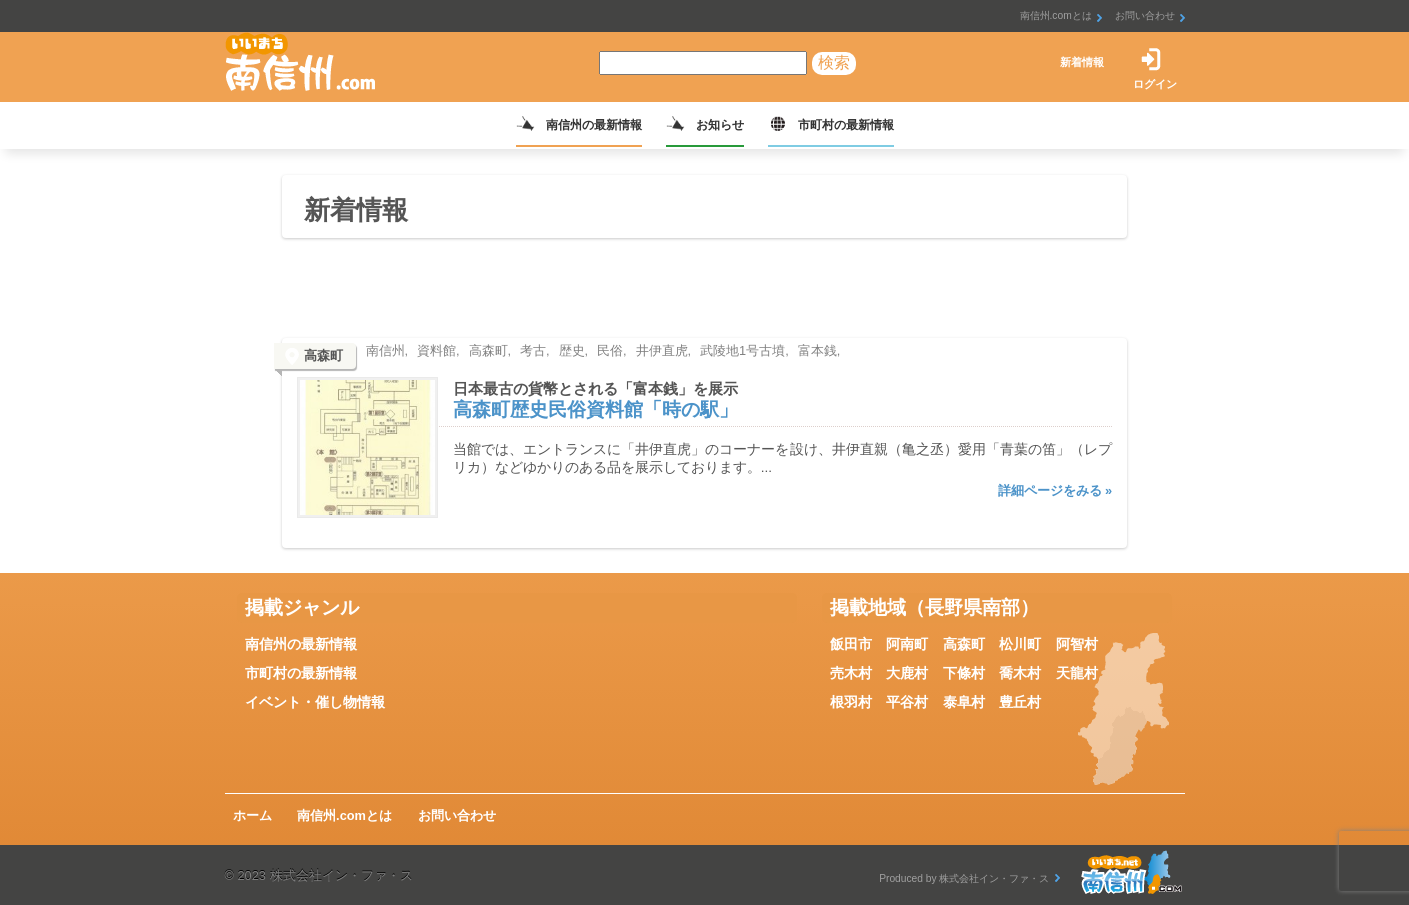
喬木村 (1020, 673)
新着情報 (1082, 62)
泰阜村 (964, 702)
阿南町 (907, 644)
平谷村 (907, 702)
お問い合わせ (1145, 15)
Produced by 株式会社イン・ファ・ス (964, 878)
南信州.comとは (1056, 15)
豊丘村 (1020, 702)
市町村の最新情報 (846, 125)
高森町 (964, 644)
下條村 (964, 673)
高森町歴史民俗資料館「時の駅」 (595, 409)
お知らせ (720, 125)
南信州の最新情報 (594, 125)
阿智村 (1077, 644)
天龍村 (1077, 673)
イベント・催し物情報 (315, 702)
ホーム (252, 815)
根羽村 (851, 702)
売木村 (851, 673)
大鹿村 (907, 673)
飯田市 (851, 644)
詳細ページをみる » (1055, 490)
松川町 (1020, 644)
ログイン (1155, 84)
